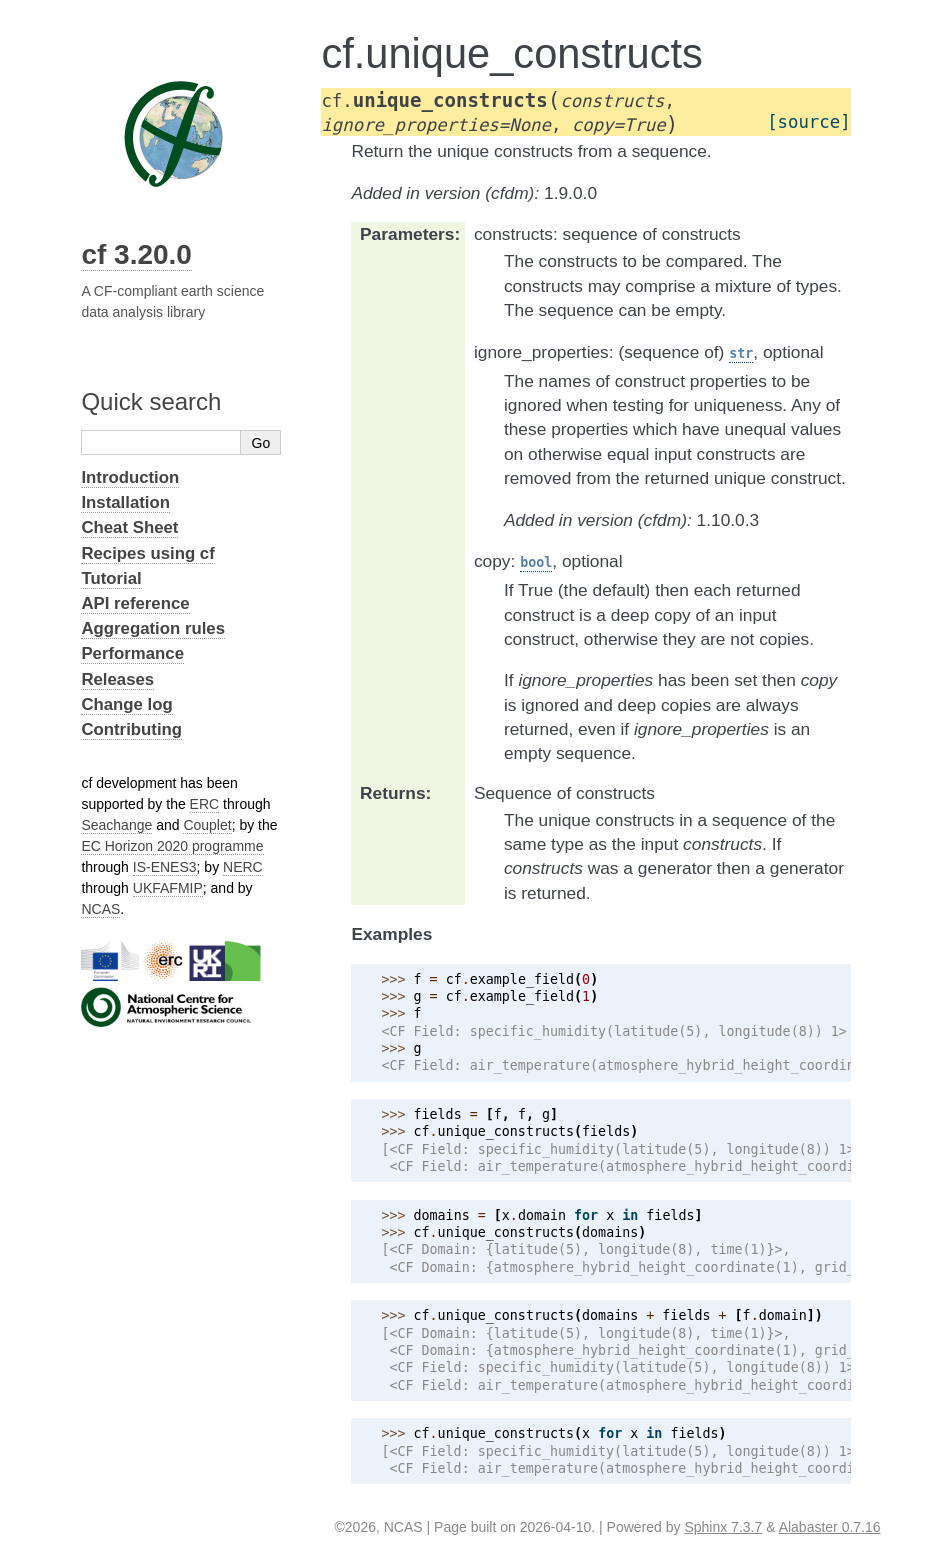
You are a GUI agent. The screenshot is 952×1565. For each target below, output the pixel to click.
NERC (243, 867)
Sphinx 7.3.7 (723, 1527)
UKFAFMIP (168, 888)
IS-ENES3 (165, 867)
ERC (205, 804)
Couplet (207, 825)
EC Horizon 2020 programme (172, 846)
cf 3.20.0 (136, 254)
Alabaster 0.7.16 (830, 1527)
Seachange (116, 825)
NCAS (100, 909)
